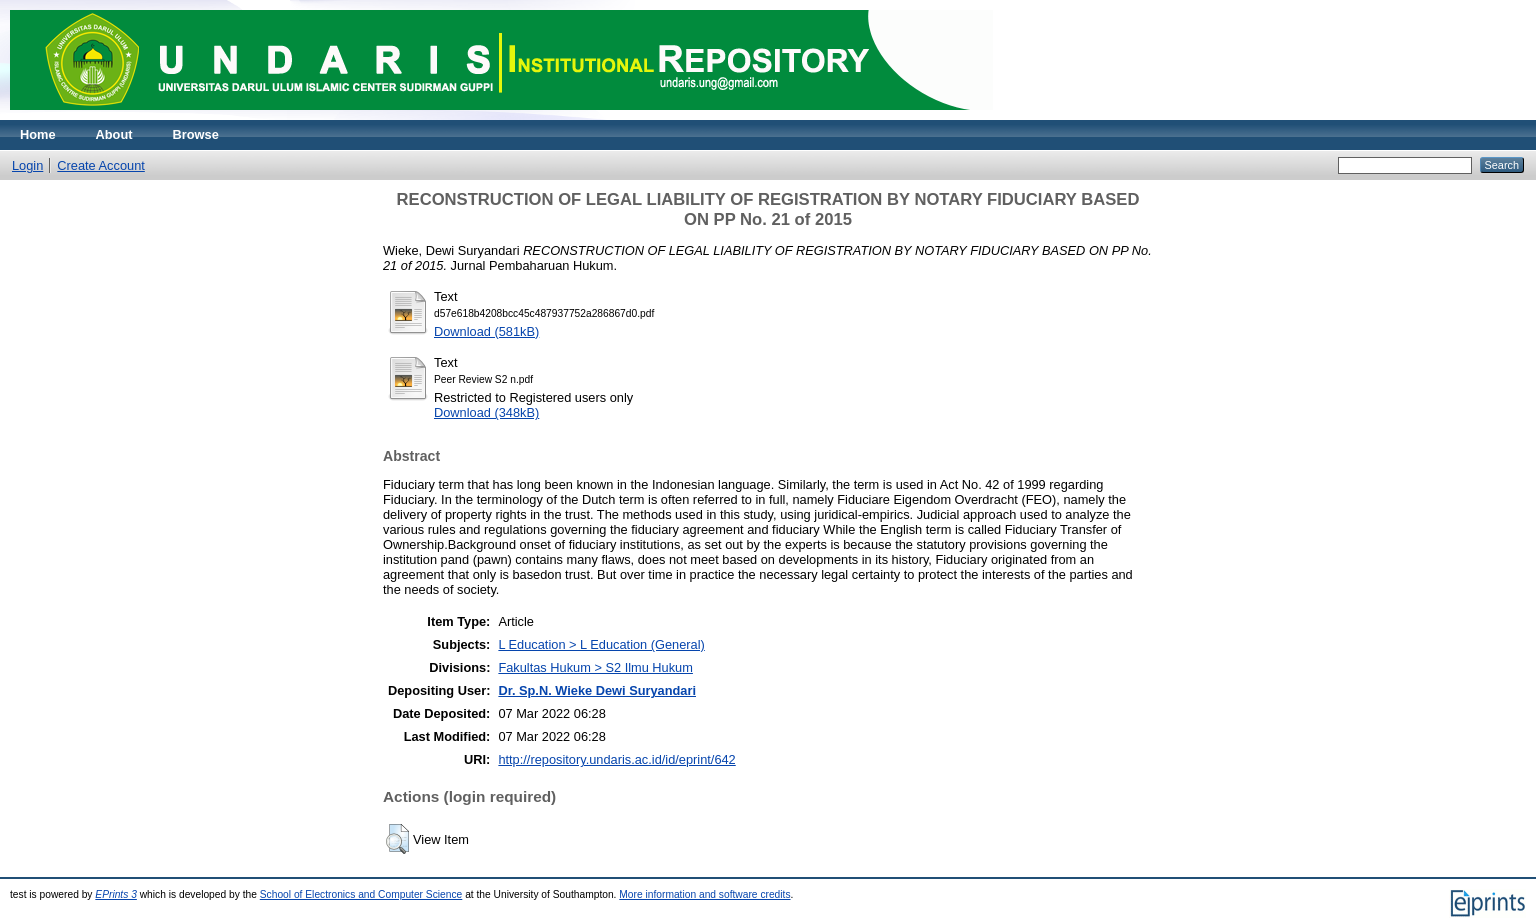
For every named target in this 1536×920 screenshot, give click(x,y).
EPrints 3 (116, 894)
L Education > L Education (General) (601, 644)
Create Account (101, 165)
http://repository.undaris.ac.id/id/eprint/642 (616, 759)
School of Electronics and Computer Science (361, 894)
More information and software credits (704, 894)
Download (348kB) (486, 412)
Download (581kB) (486, 331)
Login (27, 165)
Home (38, 134)
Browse (196, 134)
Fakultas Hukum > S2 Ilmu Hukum (595, 667)
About (114, 134)
